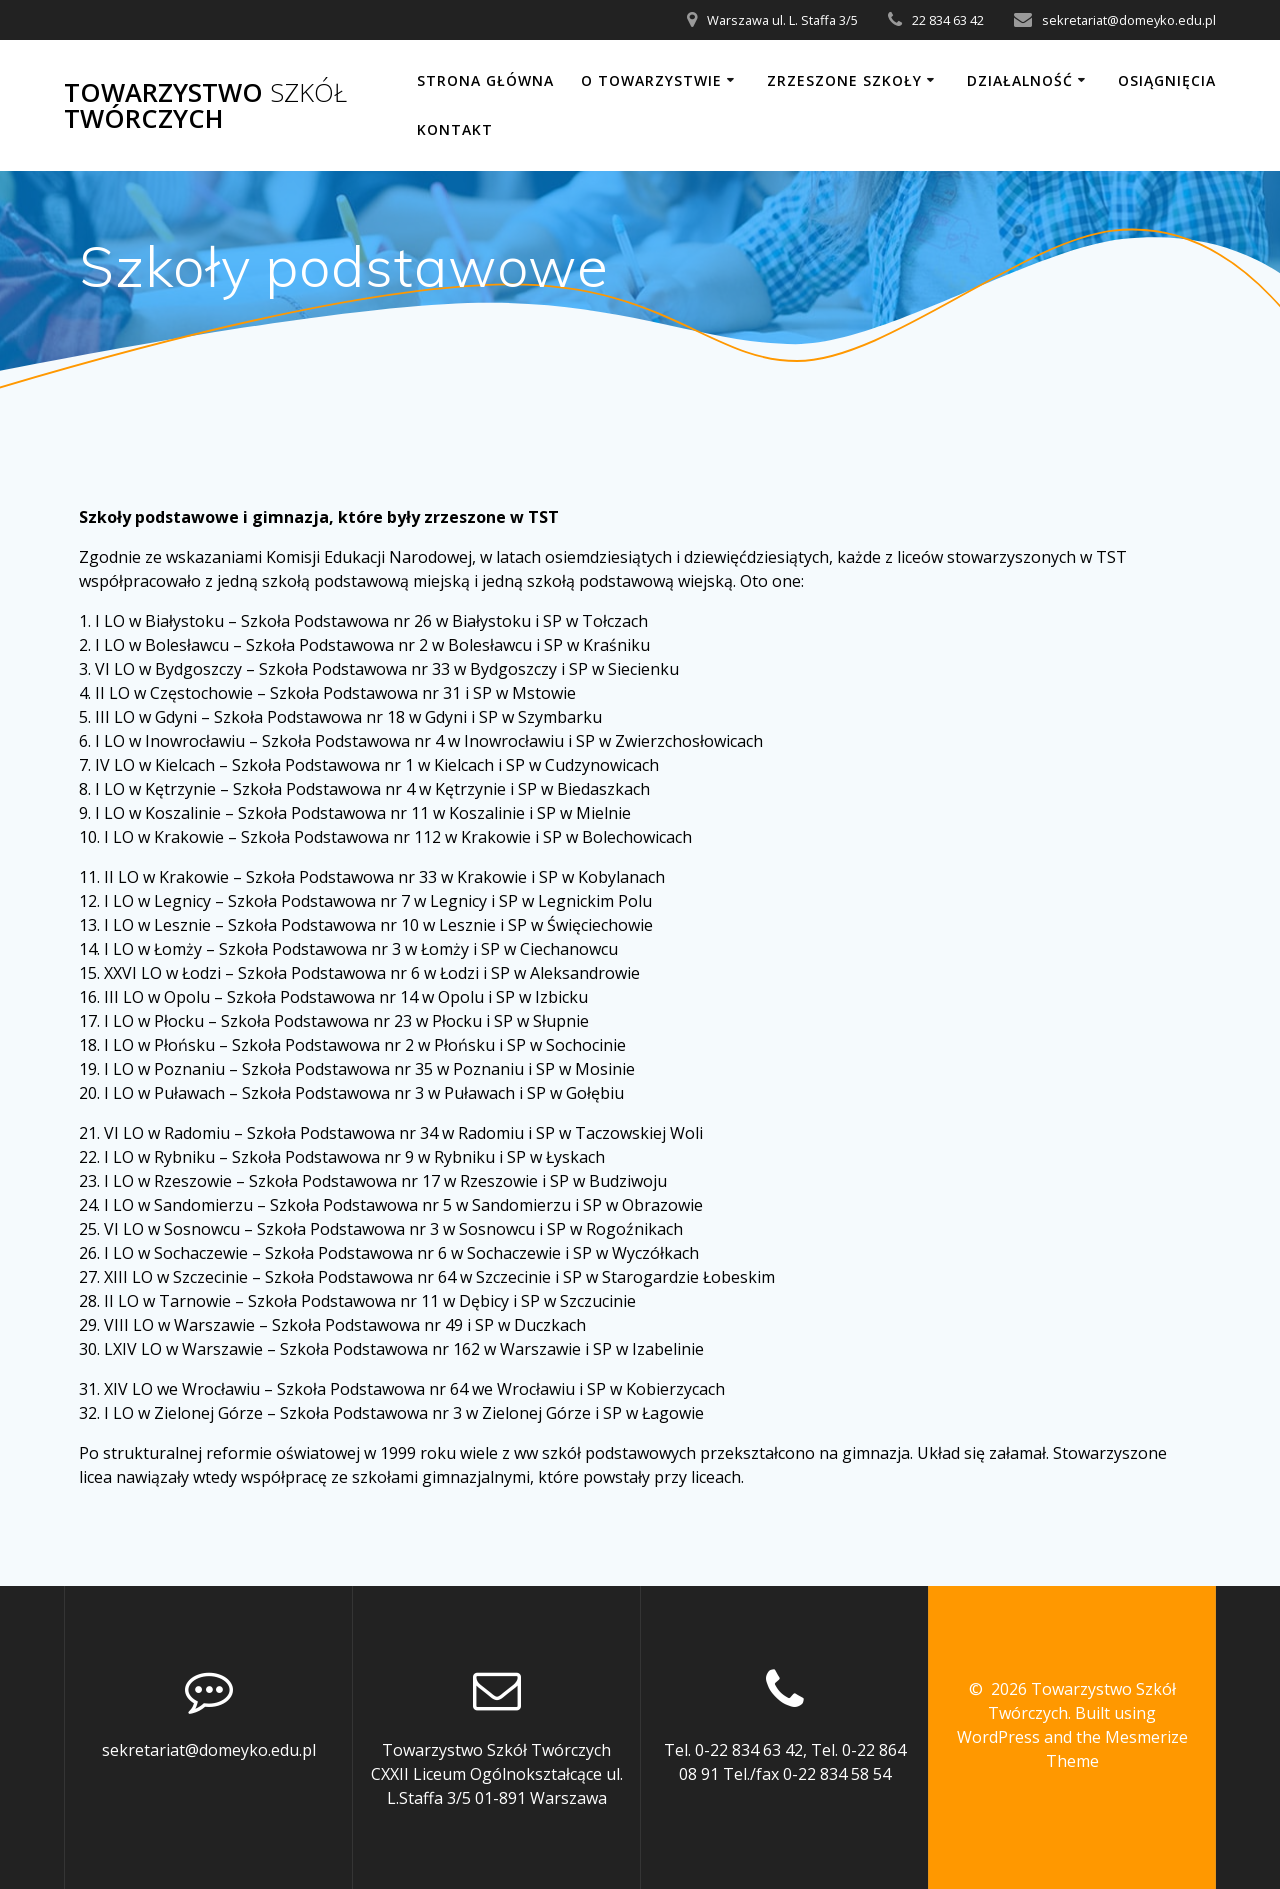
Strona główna (485, 80)
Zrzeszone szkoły (844, 80)
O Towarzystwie (651, 80)
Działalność (1020, 80)
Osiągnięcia (1167, 80)
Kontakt (455, 129)
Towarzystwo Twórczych (205, 105)
